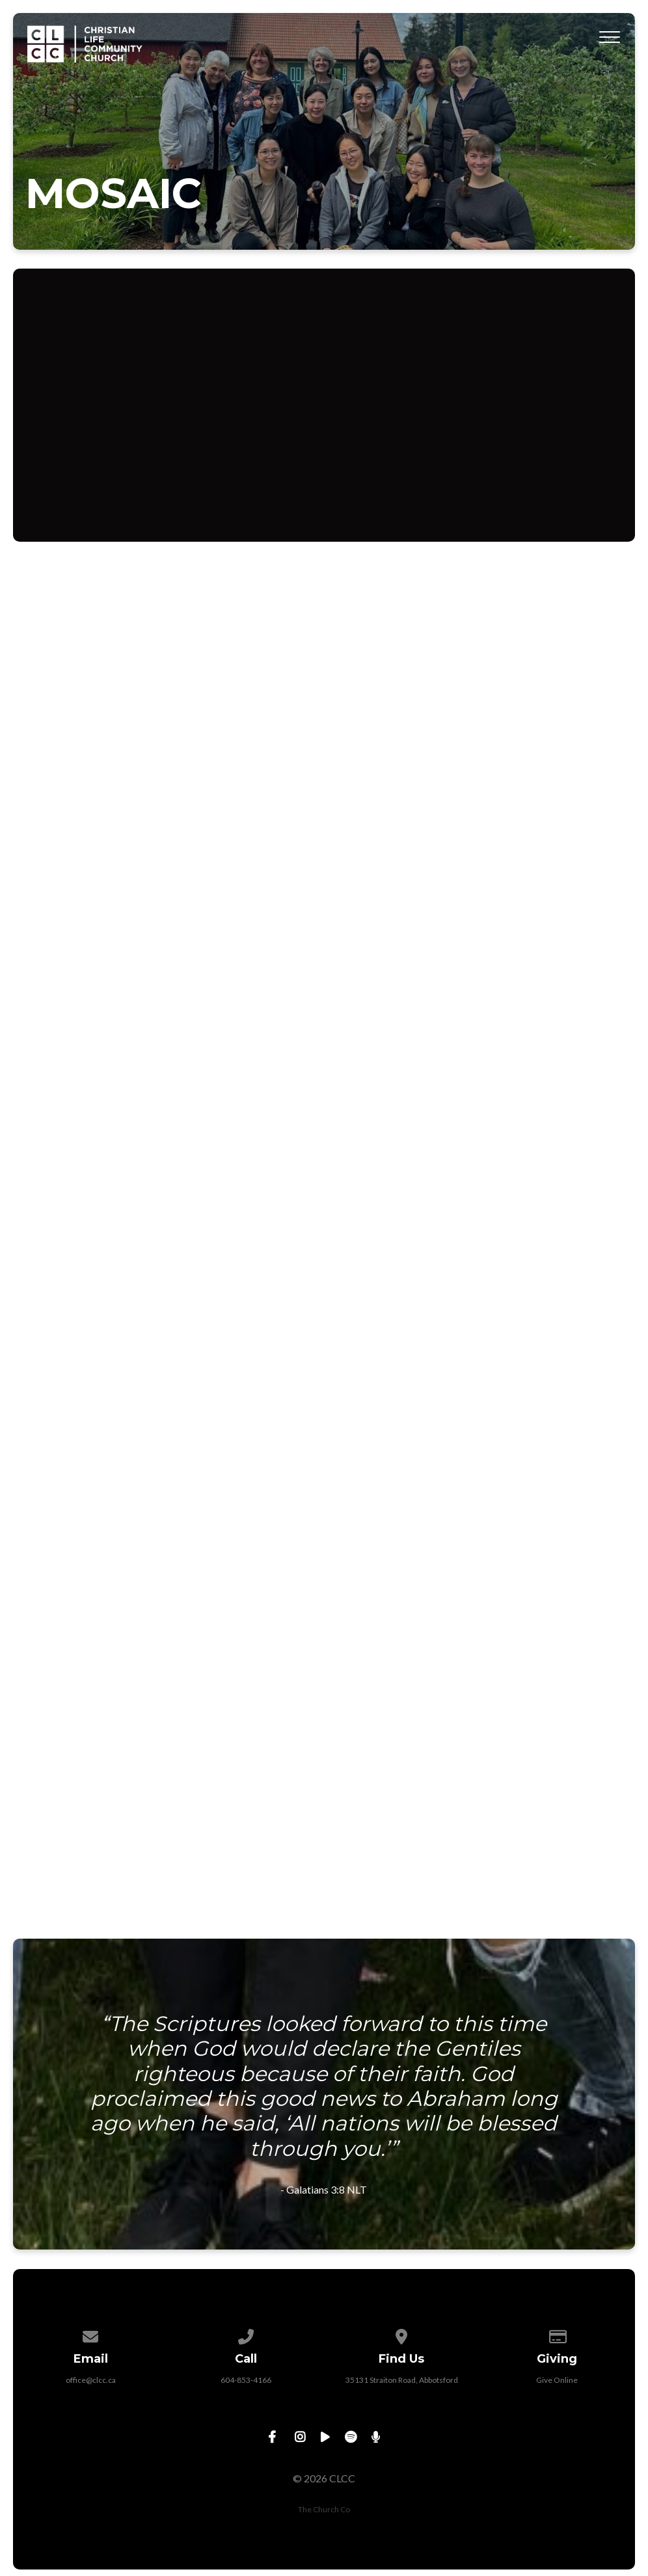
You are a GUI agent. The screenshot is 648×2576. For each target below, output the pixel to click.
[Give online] (558, 2334)
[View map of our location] (402, 2334)
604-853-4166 (246, 2380)
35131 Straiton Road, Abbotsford (401, 2380)
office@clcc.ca (91, 2380)
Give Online (557, 2380)
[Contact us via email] (91, 2334)
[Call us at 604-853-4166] (247, 2334)
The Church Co (324, 2509)
